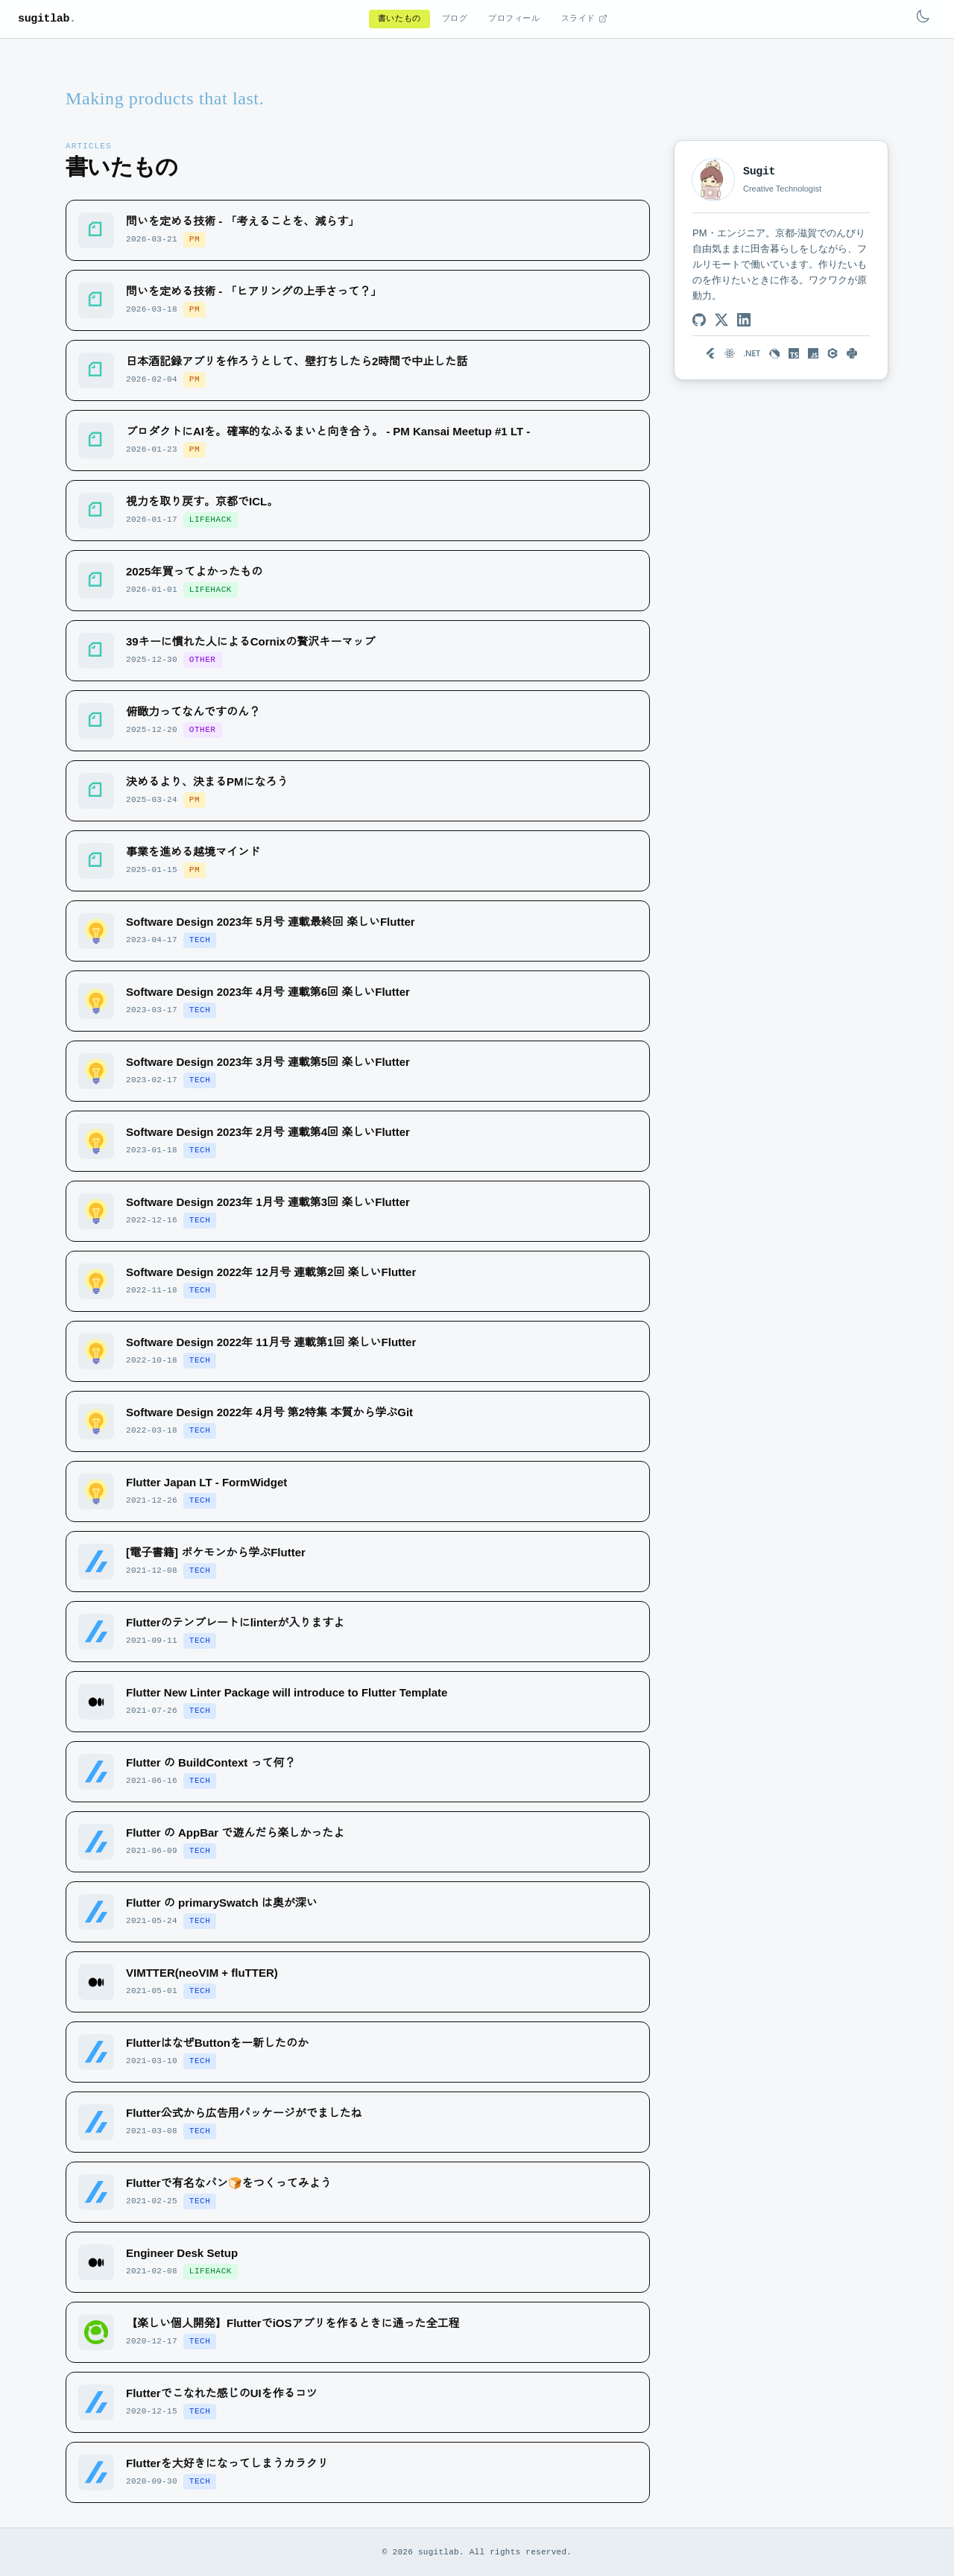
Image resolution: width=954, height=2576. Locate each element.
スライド (584, 18)
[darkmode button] (922, 16)
